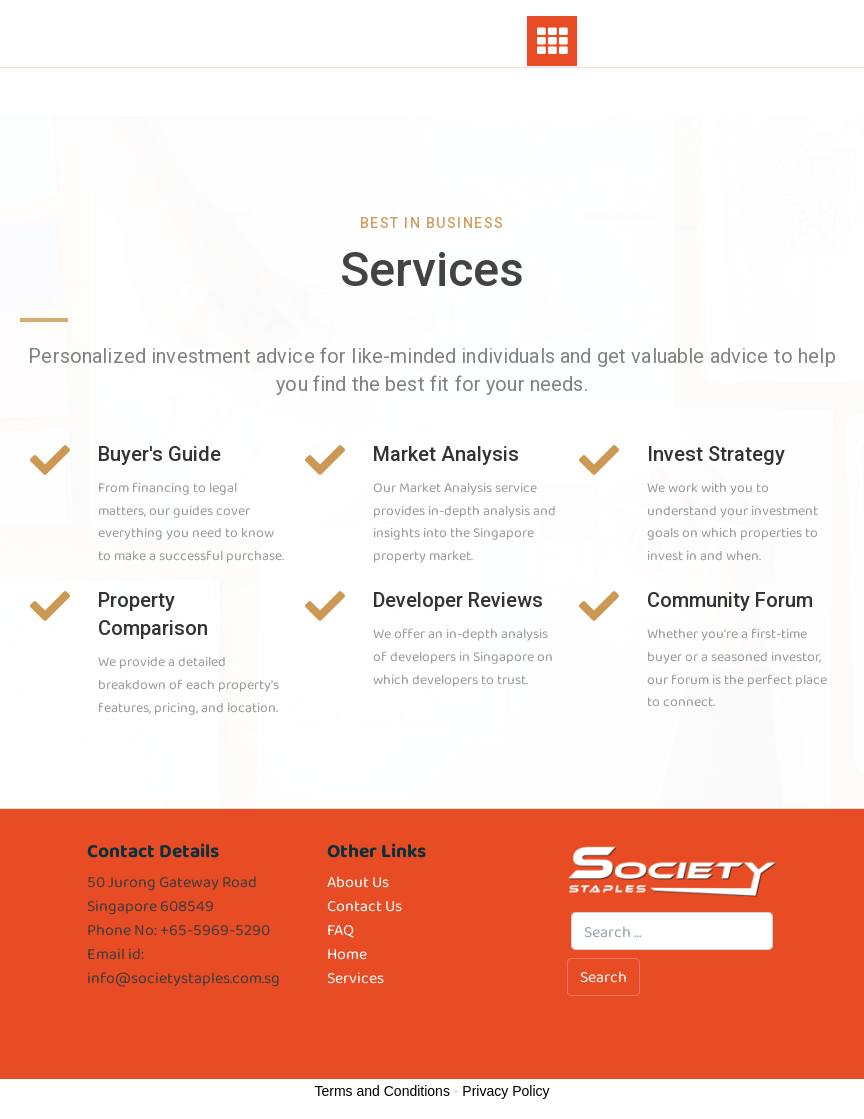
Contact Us (364, 905)
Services (355, 977)
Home (347, 953)
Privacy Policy (505, 1091)
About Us (358, 881)
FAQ (340, 929)
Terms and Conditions (382, 1091)
